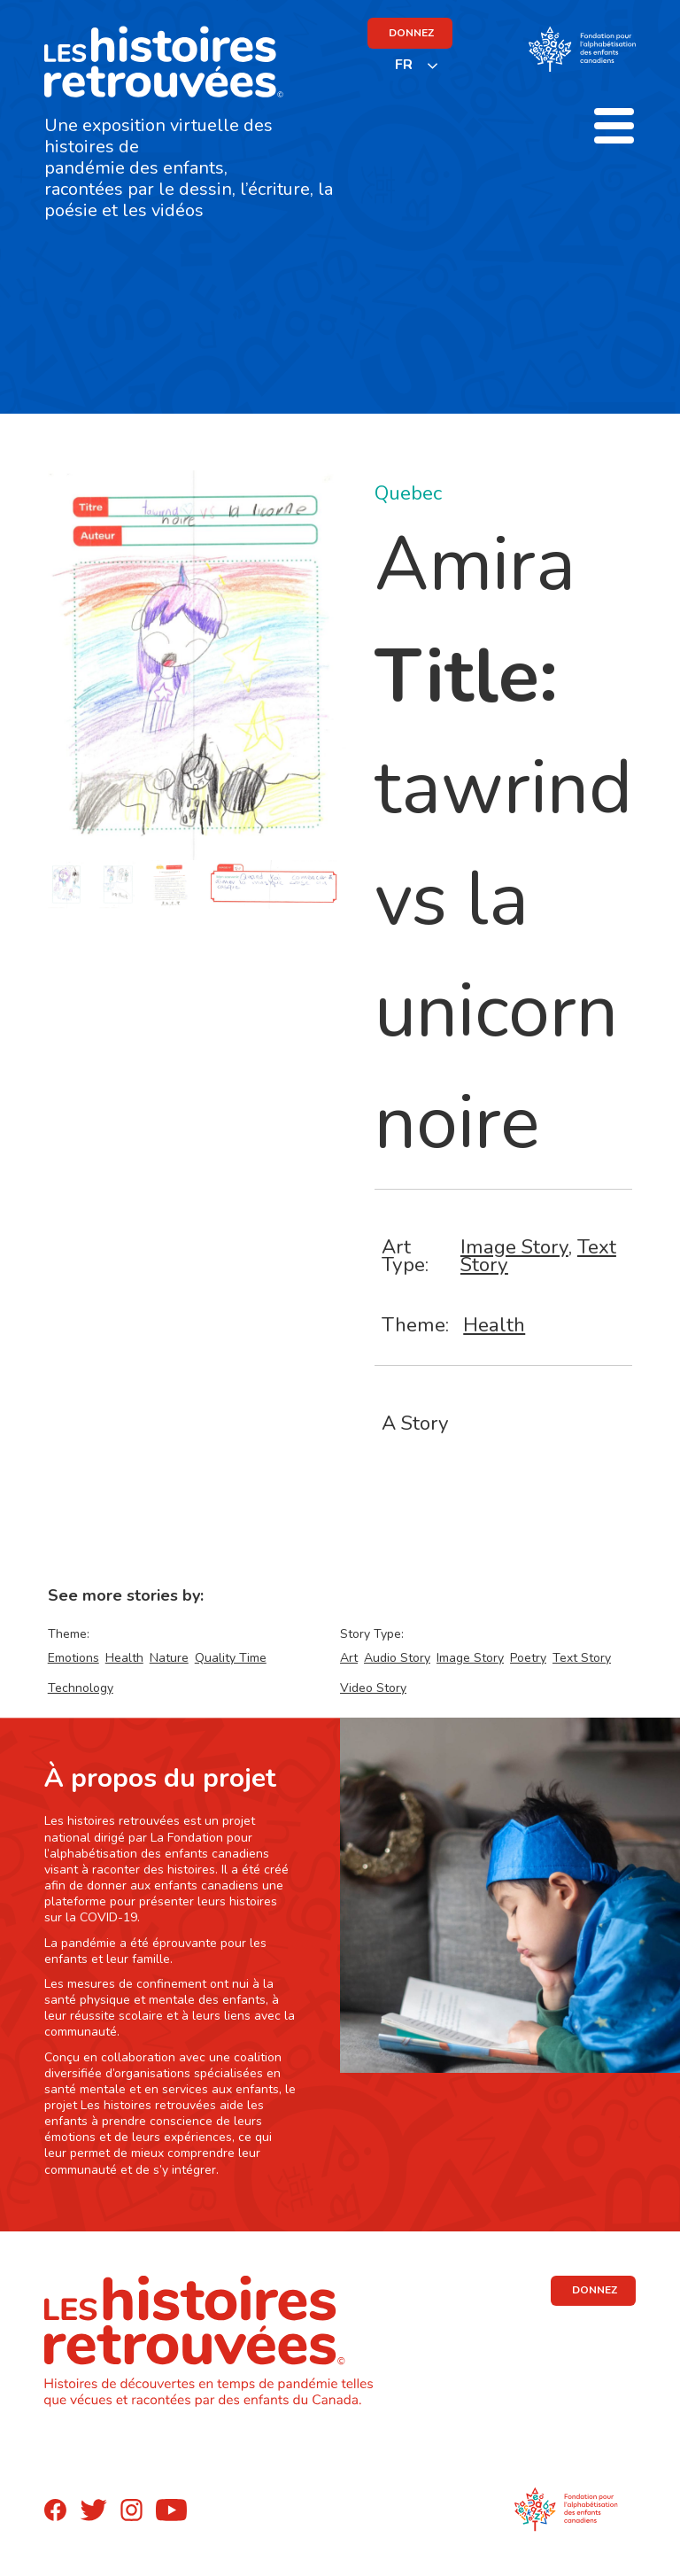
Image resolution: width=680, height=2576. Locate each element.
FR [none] (404, 64)
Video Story (373, 1688)
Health (494, 1324)
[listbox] (417, 65)
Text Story (581, 1657)
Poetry (528, 1657)
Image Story (514, 1247)
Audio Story (397, 1657)
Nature (169, 1657)
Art (349, 1657)
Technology (80, 1688)
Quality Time (231, 1657)
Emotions (73, 1657)
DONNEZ (411, 33)
